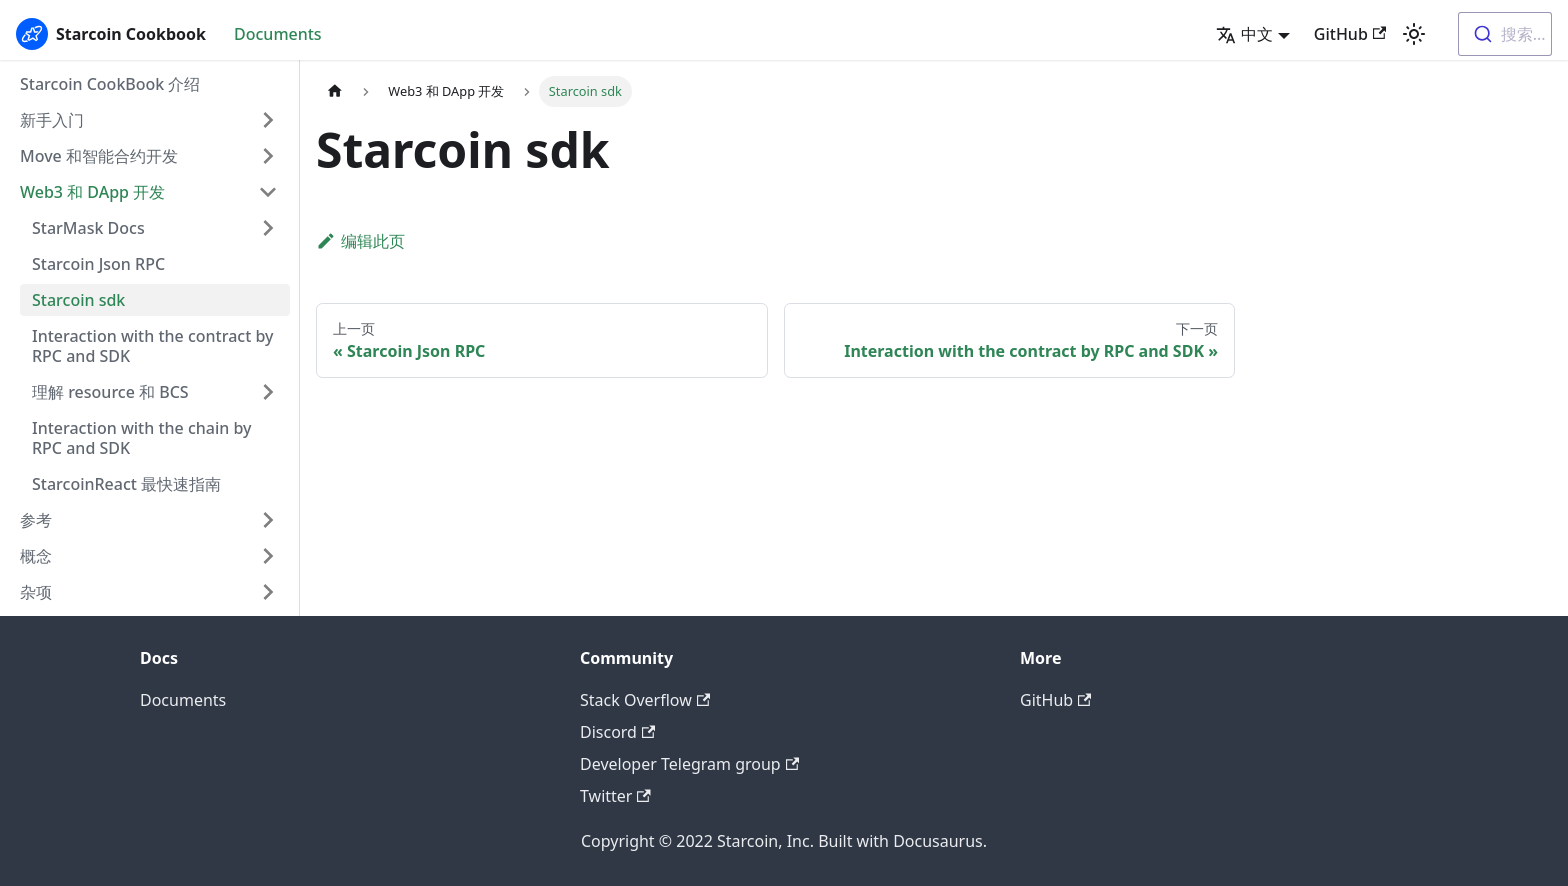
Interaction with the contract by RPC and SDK (153, 346)
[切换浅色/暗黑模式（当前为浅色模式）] (1414, 34)
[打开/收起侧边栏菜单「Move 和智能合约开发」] (268, 156)
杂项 (36, 592)
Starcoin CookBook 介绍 (110, 84)
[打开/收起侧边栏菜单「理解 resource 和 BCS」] (268, 392)
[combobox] (1505, 34)
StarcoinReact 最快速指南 (126, 484)
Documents (278, 34)
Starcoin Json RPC (98, 264)
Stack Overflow (645, 700)
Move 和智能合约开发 (99, 156)
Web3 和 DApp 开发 (92, 192)
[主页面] (335, 91)
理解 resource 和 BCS (110, 392)
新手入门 (52, 120)
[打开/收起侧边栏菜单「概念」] (268, 556)
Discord (617, 732)
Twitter (615, 796)
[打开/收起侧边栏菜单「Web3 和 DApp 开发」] (268, 192)
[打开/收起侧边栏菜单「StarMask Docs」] (268, 228)
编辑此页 (360, 241)
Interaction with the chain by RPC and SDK (142, 438)
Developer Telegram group (689, 764)
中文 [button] (1244, 34)
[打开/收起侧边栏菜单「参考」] (268, 520)
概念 (36, 556)
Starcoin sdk (78, 300)
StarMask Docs (88, 228)
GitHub (1350, 34)
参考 (36, 520)
